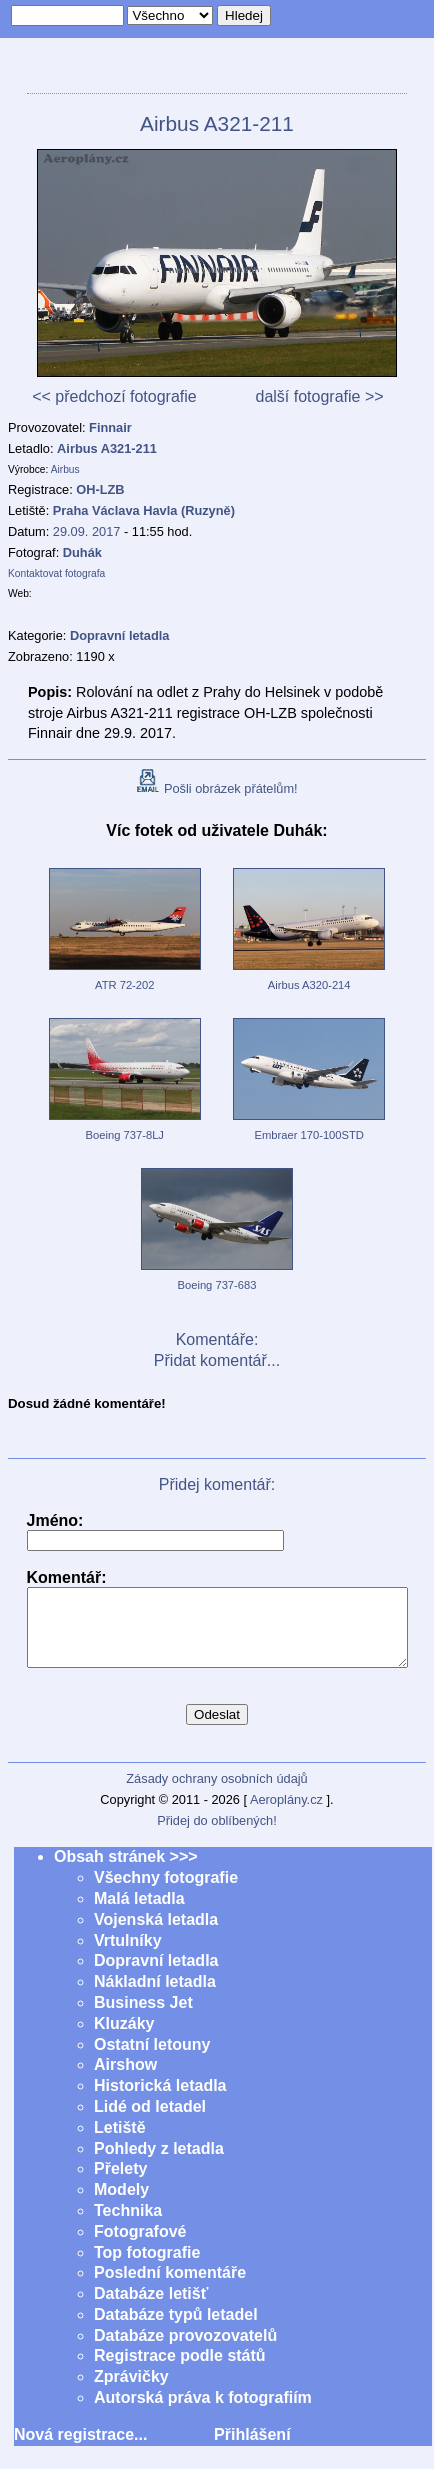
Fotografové (140, 2246)
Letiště (120, 2142)
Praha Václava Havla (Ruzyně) (144, 510)
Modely (121, 2204)
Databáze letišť (151, 2308)
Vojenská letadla (156, 1934)
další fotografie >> (319, 396)
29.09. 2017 (87, 531)
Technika (128, 2225)
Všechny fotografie (166, 1892)
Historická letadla (160, 2100)
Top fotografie (147, 2267)
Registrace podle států (180, 2370)
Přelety (120, 2183)
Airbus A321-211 (107, 448)
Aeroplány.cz (286, 1814)
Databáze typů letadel (176, 2329)
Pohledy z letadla (159, 2163)
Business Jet (143, 2017)
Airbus (65, 469)
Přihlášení (252, 2449)
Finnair (110, 427)
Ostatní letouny (152, 2059)
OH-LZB (100, 489)
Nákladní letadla (155, 1996)
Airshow (125, 2079)
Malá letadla (139, 1913)
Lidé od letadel (150, 2121)
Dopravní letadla (156, 1975)
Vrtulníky (128, 1955)
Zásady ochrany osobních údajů (216, 1793)
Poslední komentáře (170, 2287)
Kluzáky (124, 2038)
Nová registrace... (80, 2449)
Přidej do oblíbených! (217, 1835)
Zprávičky (131, 2391)
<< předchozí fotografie (114, 396)
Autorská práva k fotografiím (203, 2412)
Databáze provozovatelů (185, 2350)
